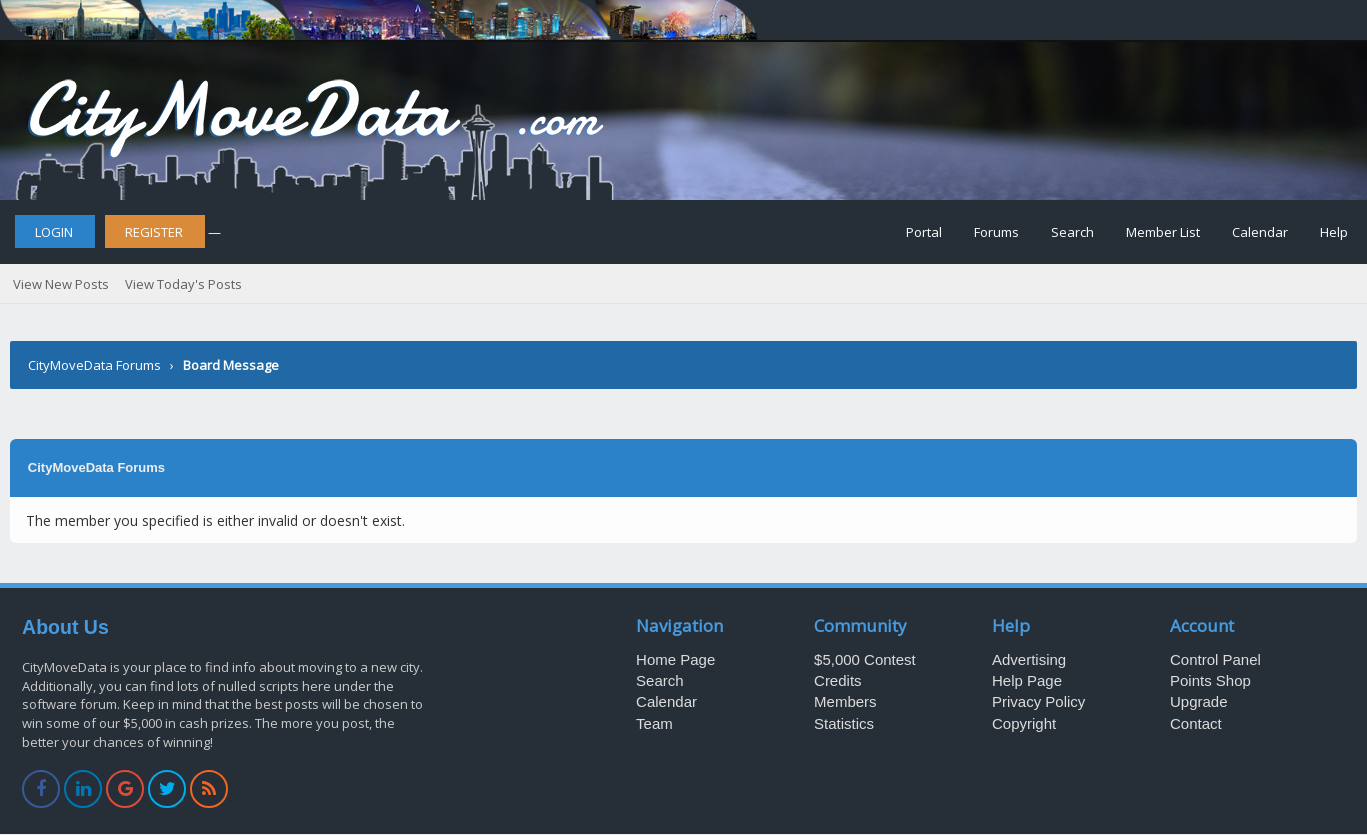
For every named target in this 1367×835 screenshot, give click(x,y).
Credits (838, 680)
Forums (996, 232)
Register (154, 232)
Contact (1196, 723)
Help (1334, 232)
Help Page (1027, 680)
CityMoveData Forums (94, 365)
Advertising (1029, 659)
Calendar (1260, 232)
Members (845, 701)
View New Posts (61, 284)
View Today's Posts (183, 284)
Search (1072, 232)
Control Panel (1215, 659)
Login (54, 232)
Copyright (1024, 723)
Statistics (844, 723)
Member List (1163, 232)
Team (654, 723)
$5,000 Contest (865, 659)
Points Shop (1210, 680)
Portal (924, 232)
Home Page (675, 659)
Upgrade (1199, 701)
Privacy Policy (1038, 701)
